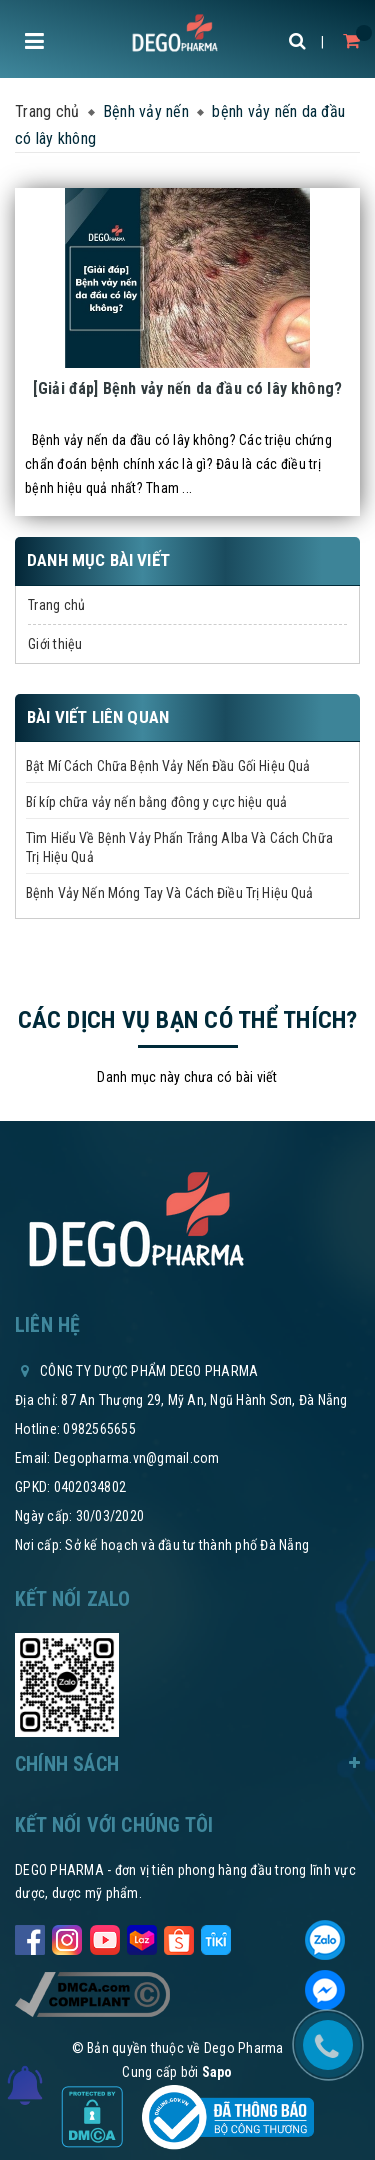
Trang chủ (56, 605)
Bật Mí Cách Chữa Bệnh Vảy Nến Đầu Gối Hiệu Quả (168, 766)
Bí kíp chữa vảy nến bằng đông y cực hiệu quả (156, 802)
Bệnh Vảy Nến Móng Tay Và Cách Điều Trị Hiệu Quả (170, 893)
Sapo (217, 2072)
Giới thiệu (55, 644)
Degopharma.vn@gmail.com (137, 1458)
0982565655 (99, 1429)
